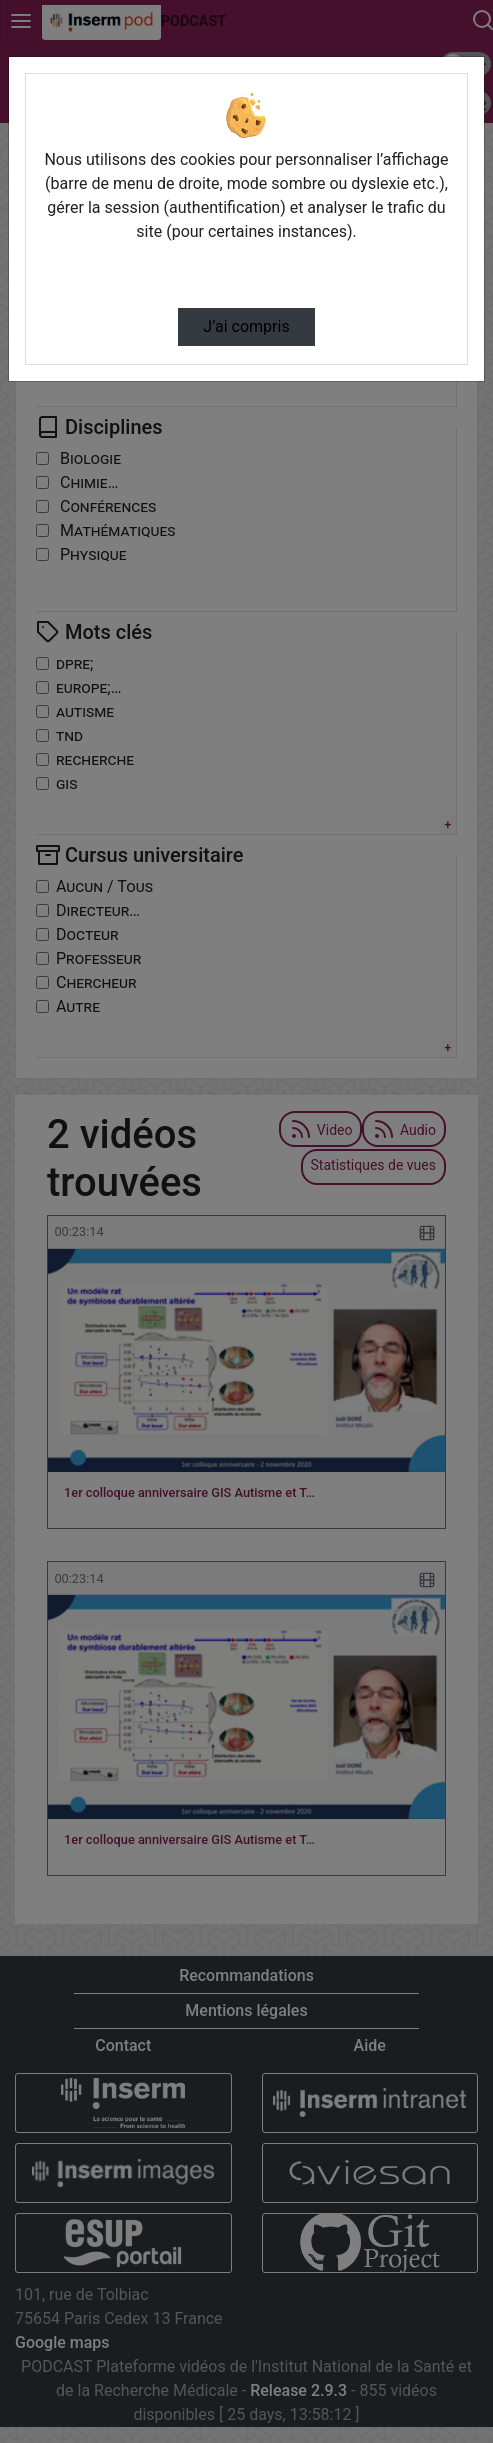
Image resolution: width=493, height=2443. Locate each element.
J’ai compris (246, 326)
